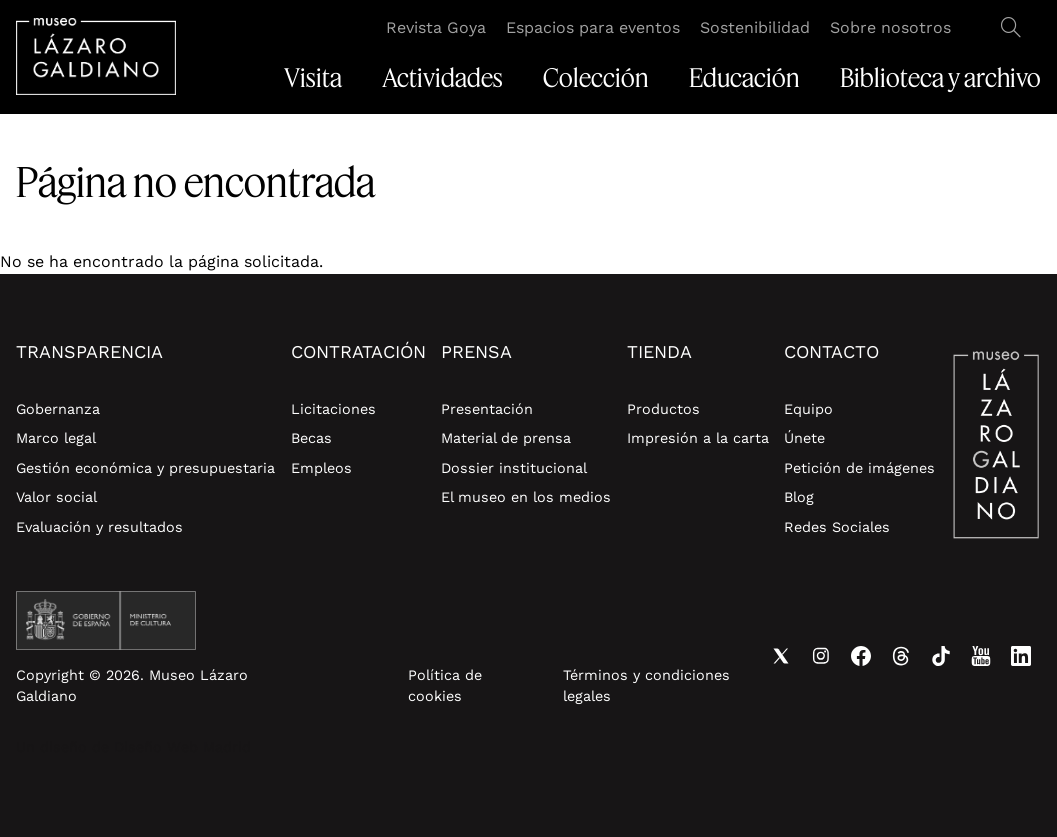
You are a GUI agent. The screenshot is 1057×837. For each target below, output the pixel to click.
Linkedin (1021, 656)
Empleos (321, 468)
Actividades (442, 78)
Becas (311, 438)
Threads (901, 656)
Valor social (56, 497)
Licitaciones (333, 409)
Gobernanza (58, 409)
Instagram (821, 656)
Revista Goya (436, 27)
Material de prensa (506, 438)
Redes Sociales (837, 527)
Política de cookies (445, 686)
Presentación (487, 409)
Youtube (981, 656)
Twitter (781, 656)
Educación (744, 78)
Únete (804, 438)
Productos (663, 409)
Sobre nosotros (890, 27)
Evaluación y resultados (99, 527)
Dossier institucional (514, 468)
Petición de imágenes (859, 468)
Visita (313, 78)
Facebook (861, 656)
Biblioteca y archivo (940, 78)
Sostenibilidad (755, 27)
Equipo (808, 409)
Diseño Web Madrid (182, 747)
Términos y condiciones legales (646, 686)
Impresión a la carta (698, 438)
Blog (799, 497)
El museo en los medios (526, 497)
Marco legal (56, 438)
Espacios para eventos (593, 27)
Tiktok (941, 656)
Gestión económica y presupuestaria (145, 468)
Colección (596, 78)
